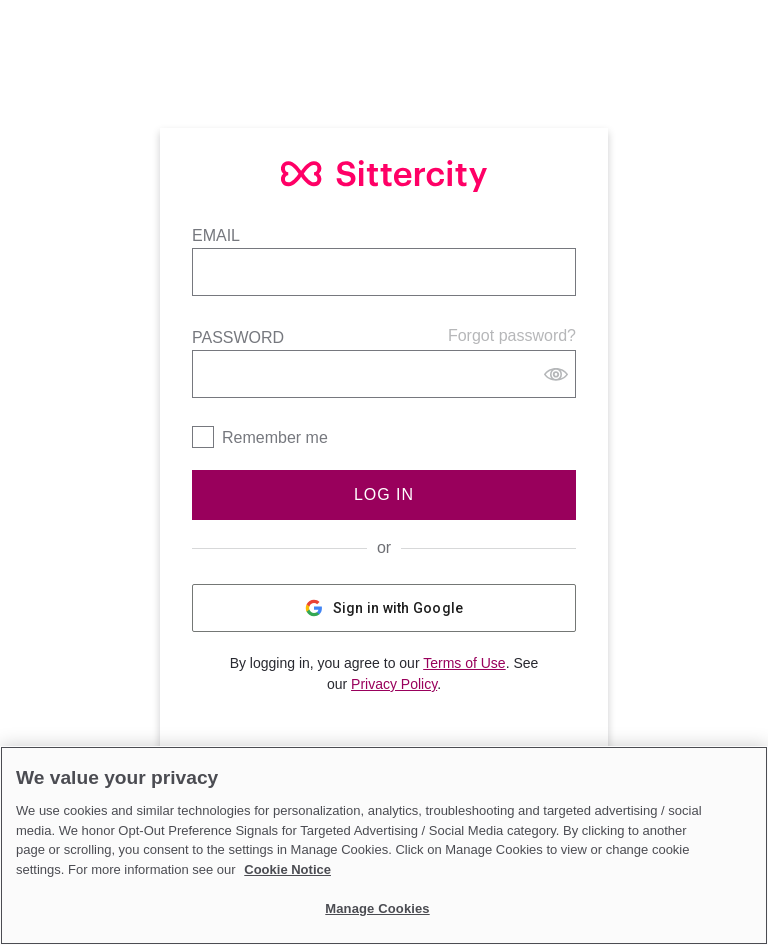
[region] (384, 845)
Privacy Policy (394, 684)
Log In (384, 494)
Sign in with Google (384, 608)
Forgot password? (512, 335)
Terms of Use (464, 663)
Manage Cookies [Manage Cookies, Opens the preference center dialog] (377, 908)
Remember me (275, 437)
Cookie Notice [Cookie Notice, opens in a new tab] (287, 869)
